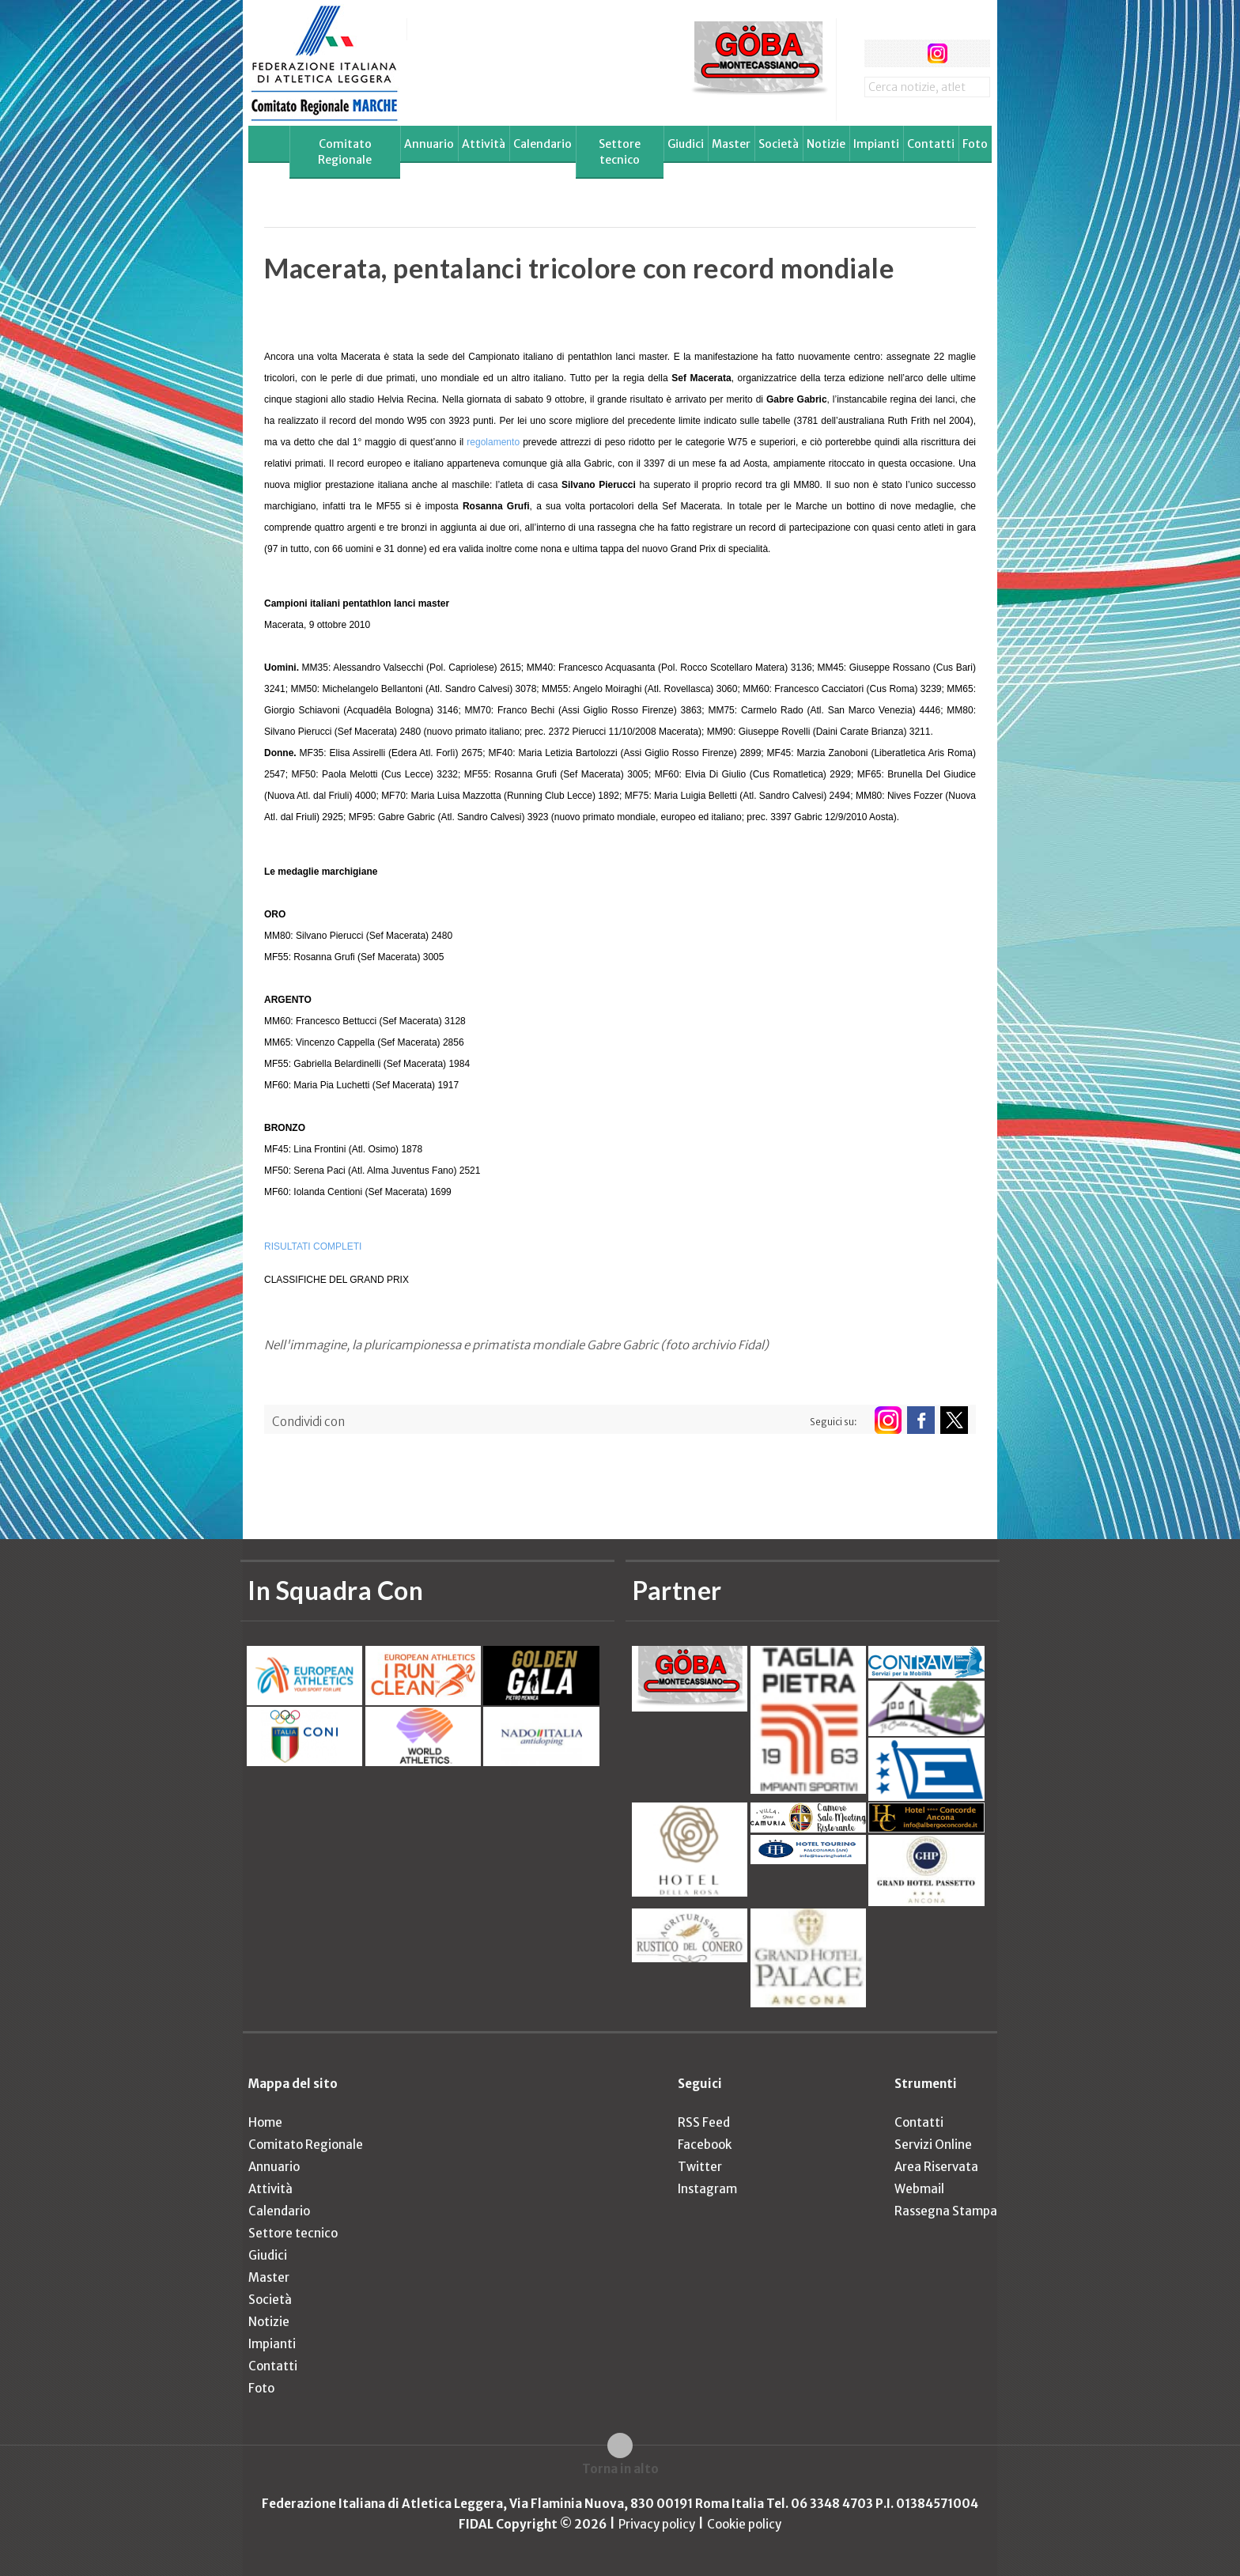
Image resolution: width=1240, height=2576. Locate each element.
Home (265, 2122)
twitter (907, 53)
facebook (878, 53)
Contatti (931, 144)
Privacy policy (656, 2524)
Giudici (685, 144)
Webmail (919, 2188)
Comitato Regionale (345, 152)
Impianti (876, 144)
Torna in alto (620, 2468)
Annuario (429, 144)
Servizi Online (933, 2144)
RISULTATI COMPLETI (312, 1246)
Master (731, 144)
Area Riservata (936, 2166)
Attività (483, 144)
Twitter (700, 2166)
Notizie (826, 144)
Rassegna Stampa (945, 2211)
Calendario (542, 144)
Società (778, 144)
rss (967, 53)
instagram (937, 53)
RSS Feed (704, 2122)
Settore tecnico (620, 152)
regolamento (493, 442)
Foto (975, 144)
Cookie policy (744, 2524)
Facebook (705, 2144)
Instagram (707, 2188)
